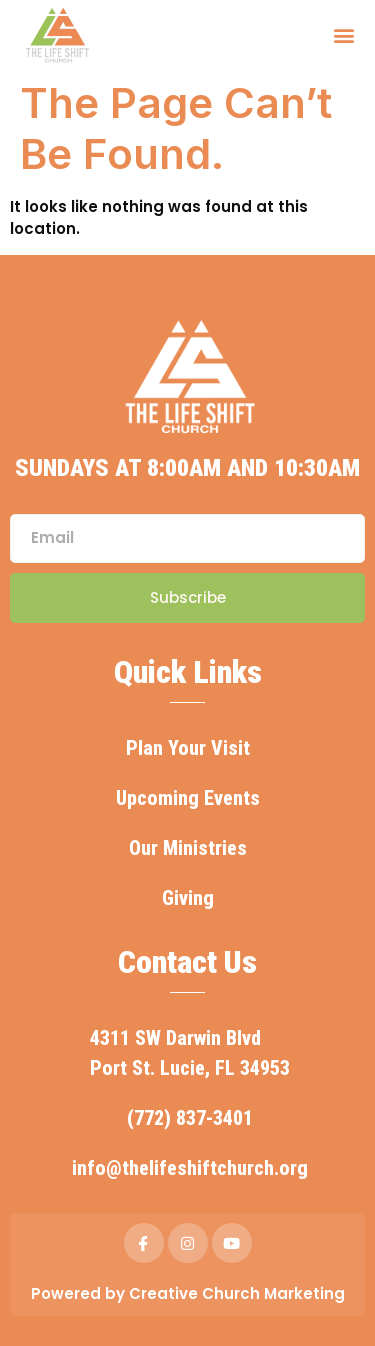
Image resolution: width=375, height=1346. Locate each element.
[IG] (188, 1243)
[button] (343, 34)
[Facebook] (144, 1243)
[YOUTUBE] (232, 1243)
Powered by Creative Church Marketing (188, 1293)
